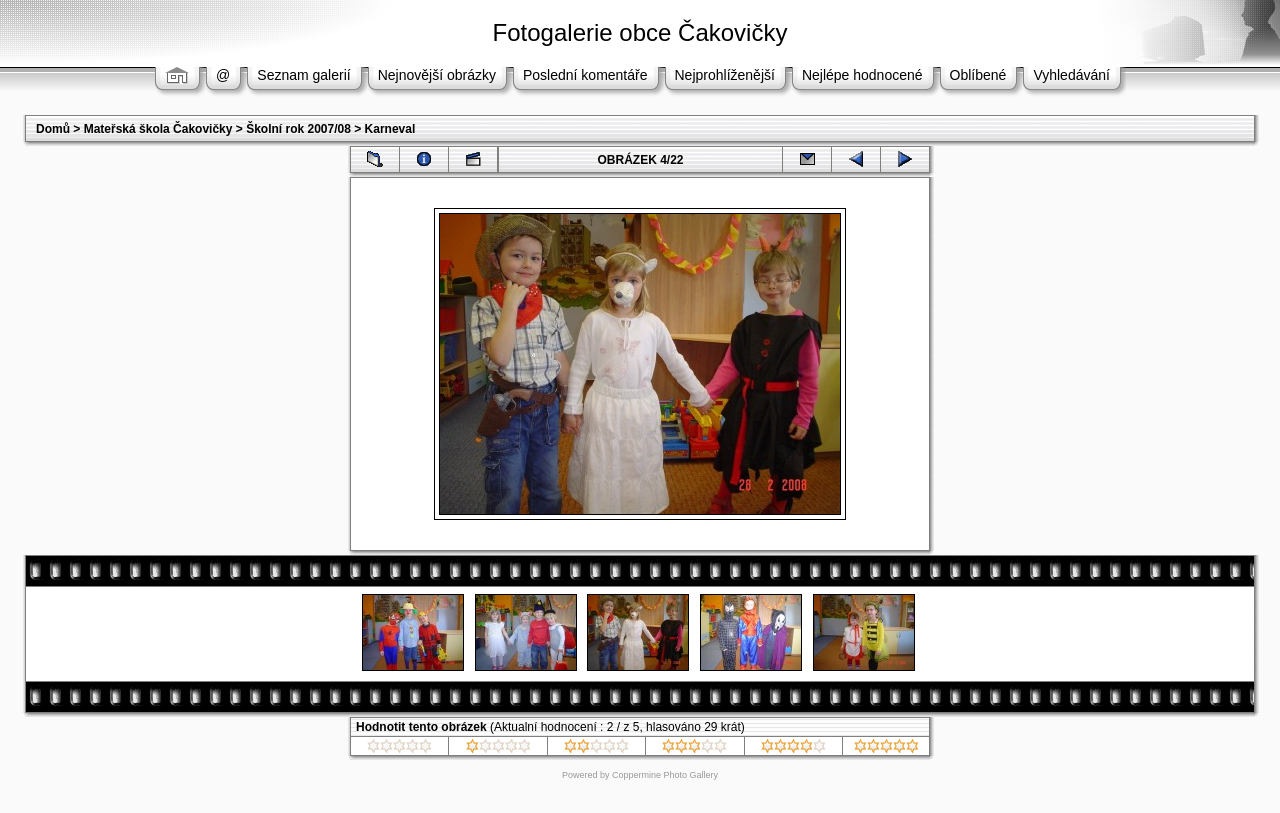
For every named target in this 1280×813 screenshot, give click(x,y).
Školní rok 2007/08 (298, 129)
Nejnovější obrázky (437, 75)
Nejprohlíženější (725, 75)
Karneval (390, 129)
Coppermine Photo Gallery (665, 775)
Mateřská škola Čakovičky (158, 129)
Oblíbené (978, 75)
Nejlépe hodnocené (862, 75)
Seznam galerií (303, 75)
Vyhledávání (1071, 75)
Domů (53, 129)
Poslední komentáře (585, 75)
